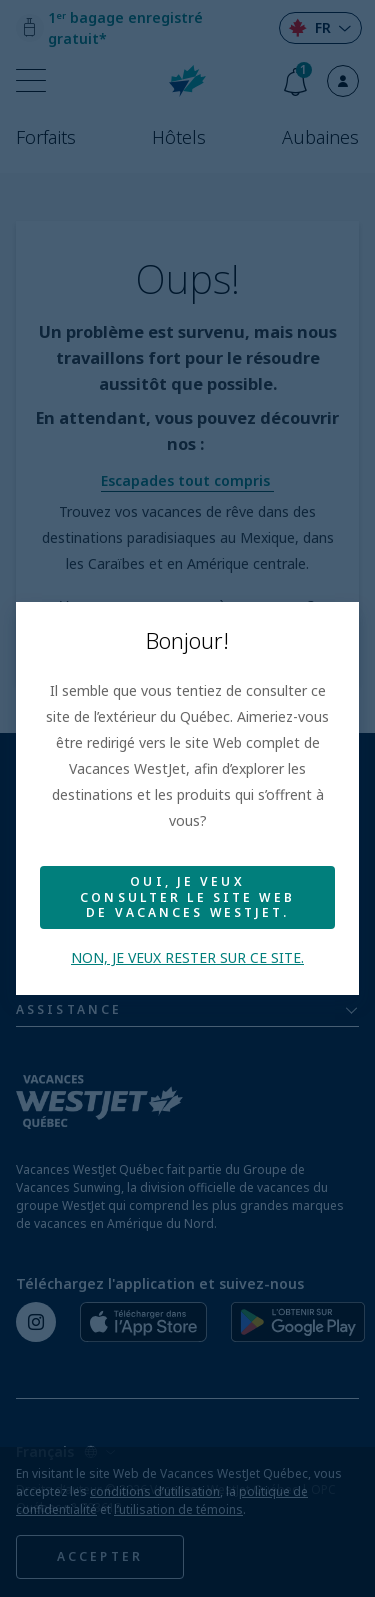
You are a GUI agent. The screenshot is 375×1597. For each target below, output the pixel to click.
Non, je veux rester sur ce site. (187, 957)
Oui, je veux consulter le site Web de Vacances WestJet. (187, 897)
